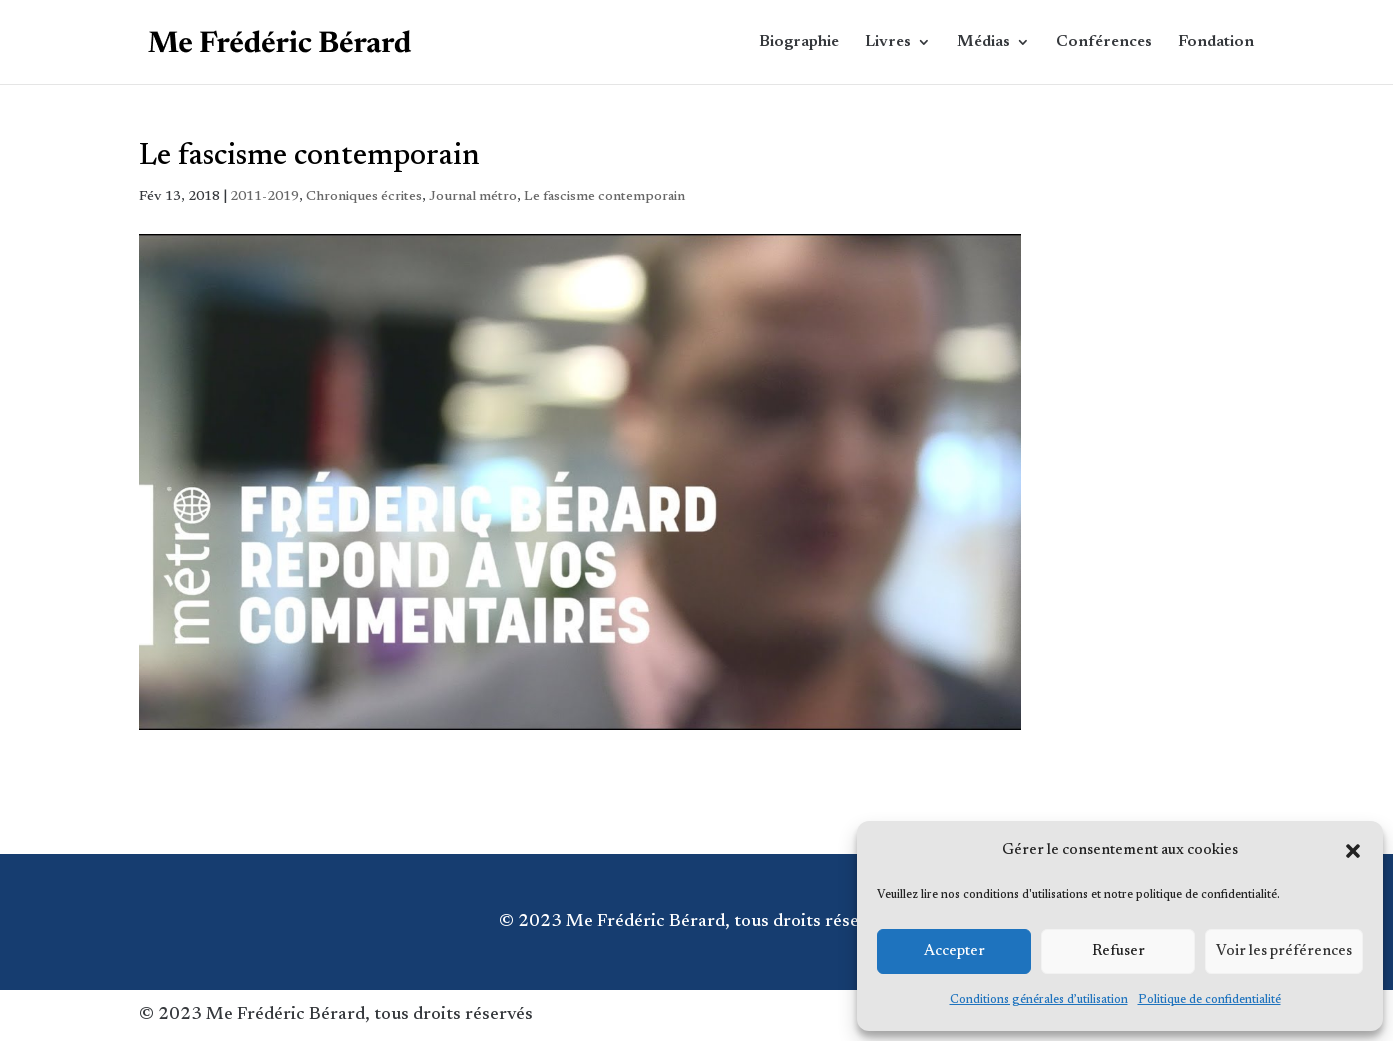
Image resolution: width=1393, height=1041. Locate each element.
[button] (1353, 851)
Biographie (799, 42)
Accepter (954, 951)
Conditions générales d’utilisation (1039, 1000)
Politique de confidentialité (1209, 1000)
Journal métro (473, 197)
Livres (888, 42)
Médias (983, 42)
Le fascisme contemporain (604, 197)
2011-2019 (264, 197)
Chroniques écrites (364, 197)
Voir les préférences (1284, 951)
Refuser (1118, 951)
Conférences (1104, 42)
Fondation (1216, 42)
